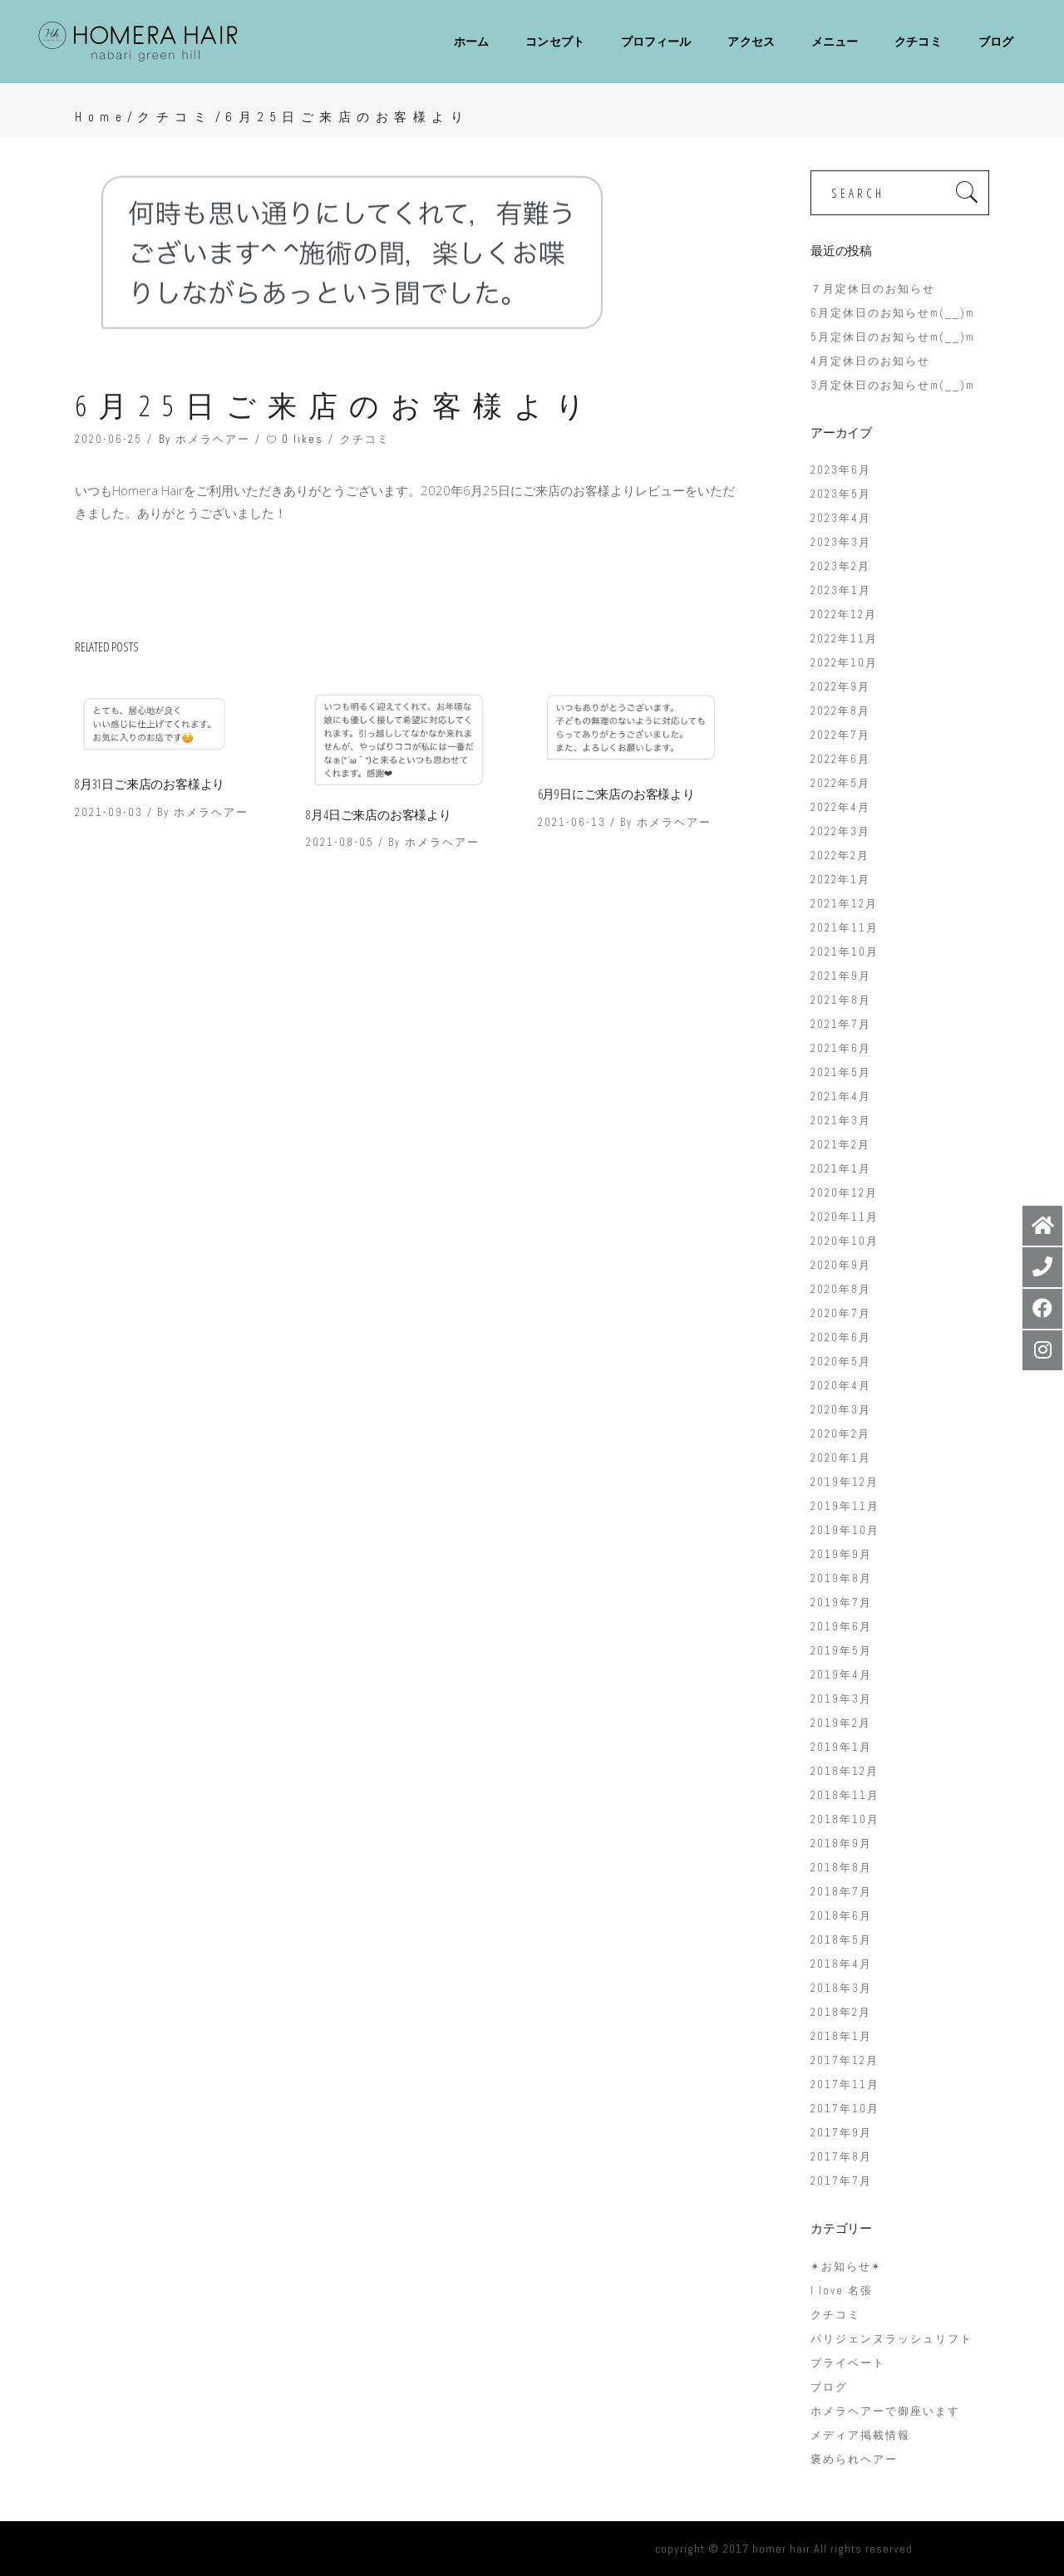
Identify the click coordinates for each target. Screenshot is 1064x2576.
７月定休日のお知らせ (872, 289)
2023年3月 (840, 542)
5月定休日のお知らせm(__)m (892, 337)
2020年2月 (840, 1434)
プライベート (847, 2363)
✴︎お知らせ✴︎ (846, 2266)
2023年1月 (840, 590)
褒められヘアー (854, 2459)
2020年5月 (840, 1361)
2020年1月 (840, 1458)
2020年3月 (840, 1410)
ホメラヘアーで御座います (885, 2411)
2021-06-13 (572, 822)
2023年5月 (840, 494)
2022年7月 (840, 735)
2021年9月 (840, 976)
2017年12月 (844, 2060)
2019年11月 (844, 1506)
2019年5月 (841, 1651)
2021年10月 (844, 952)
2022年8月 (840, 711)
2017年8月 (841, 2157)
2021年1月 (840, 1169)
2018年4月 (841, 1964)
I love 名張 (841, 2290)
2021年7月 (840, 1024)
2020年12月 (844, 1193)
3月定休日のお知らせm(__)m (892, 385)
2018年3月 (841, 1988)
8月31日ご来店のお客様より (149, 783)
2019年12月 (844, 1482)
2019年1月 (841, 1747)
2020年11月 (844, 1217)
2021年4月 (840, 1096)
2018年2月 (840, 2012)
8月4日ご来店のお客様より (378, 814)
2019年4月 (841, 1675)
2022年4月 (840, 807)
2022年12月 (843, 614)
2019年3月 (841, 1699)
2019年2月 (840, 1723)
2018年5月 (841, 1940)
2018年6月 (841, 1916)
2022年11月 (844, 639)
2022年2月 (839, 855)
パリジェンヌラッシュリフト (891, 2339)
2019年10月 (844, 1530)
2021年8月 (840, 1000)
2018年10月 (844, 1819)
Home (101, 117)
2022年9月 (840, 687)
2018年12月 (844, 1771)
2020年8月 (840, 1289)
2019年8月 (841, 1578)
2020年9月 (840, 1265)
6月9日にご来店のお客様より (616, 793)
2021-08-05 (340, 842)
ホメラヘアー (212, 439)
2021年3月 (840, 1120)
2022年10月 (844, 663)
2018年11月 (844, 1795)
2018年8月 (841, 1868)
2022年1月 (840, 880)
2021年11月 (844, 928)
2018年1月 (841, 2036)
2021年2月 (840, 1145)
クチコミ (174, 117)
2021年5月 (840, 1072)
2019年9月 (841, 1554)
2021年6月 (840, 1048)
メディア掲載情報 (860, 2435)
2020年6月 (840, 1337)
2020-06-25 (108, 439)
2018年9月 (841, 1843)
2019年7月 (841, 1602)
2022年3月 (840, 831)
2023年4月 (840, 518)
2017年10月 (844, 2109)
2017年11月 (844, 2084)
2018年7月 (841, 1892)
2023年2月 (840, 566)
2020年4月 (840, 1386)
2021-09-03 (109, 812)
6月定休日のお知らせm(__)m (892, 313)
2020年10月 (844, 1241)
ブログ (829, 2387)
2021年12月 (844, 904)
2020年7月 (840, 1313)
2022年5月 (840, 783)
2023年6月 (840, 470)
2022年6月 (840, 759)
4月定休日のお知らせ (870, 361)
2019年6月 (841, 1627)
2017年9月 (841, 2133)
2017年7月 (841, 2181)
